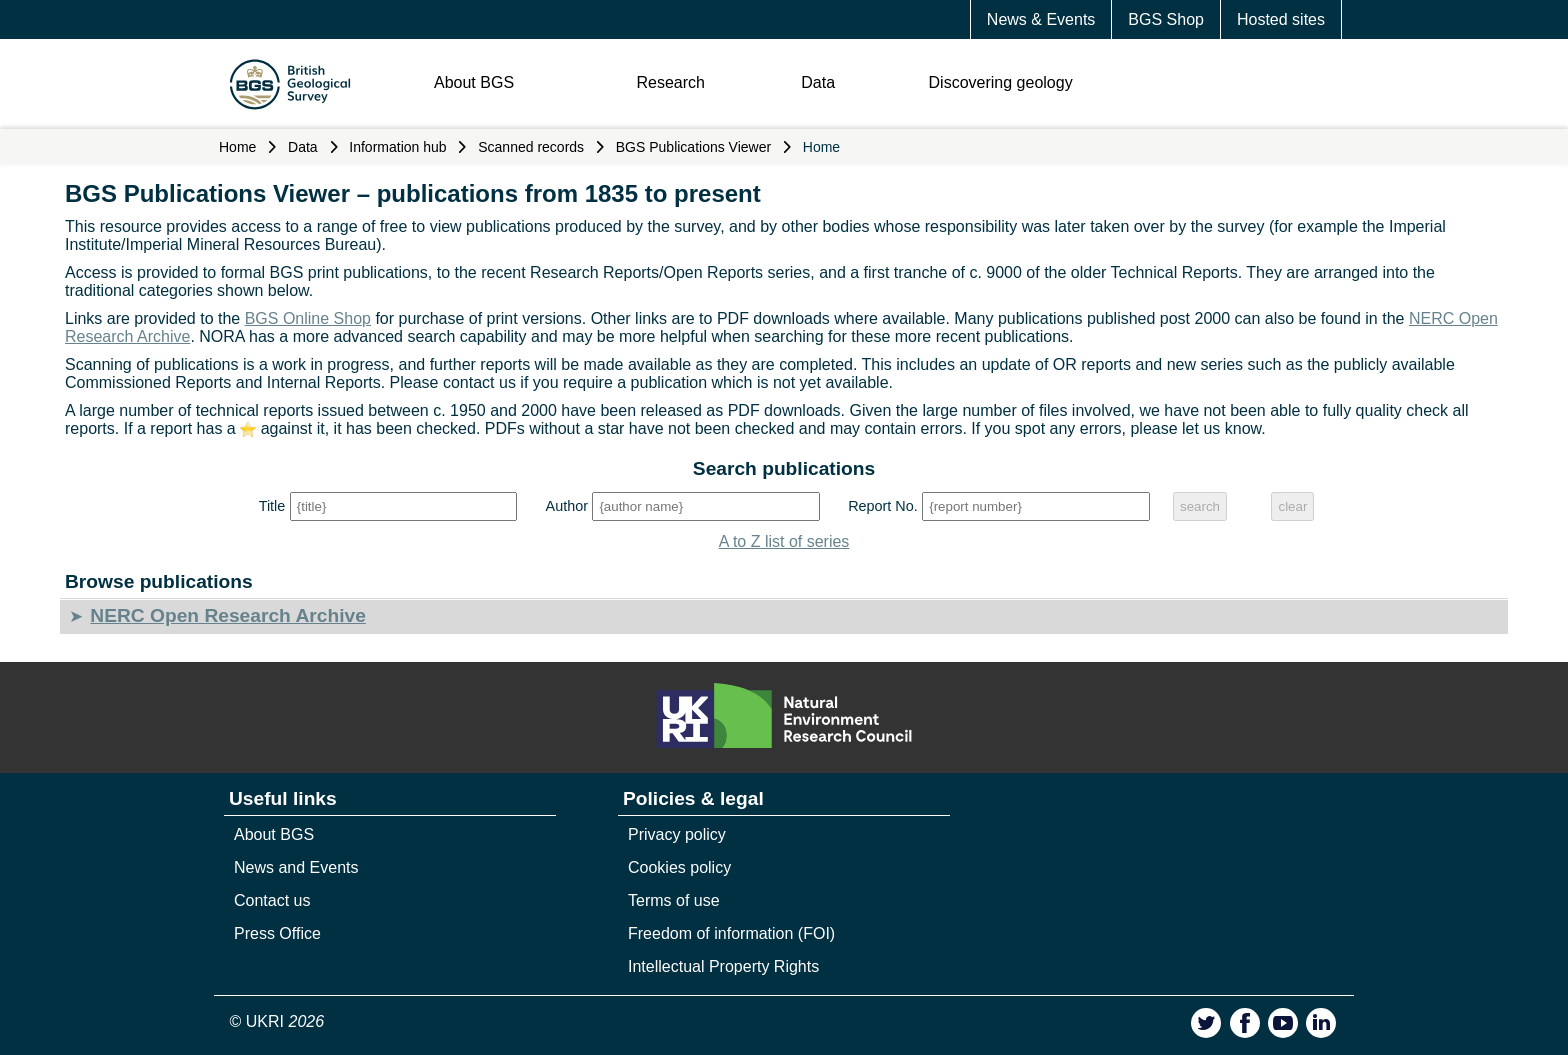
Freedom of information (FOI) (731, 933)
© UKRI (277, 1021)
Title (272, 506)
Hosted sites (1281, 19)
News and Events (296, 867)
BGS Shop (1166, 19)
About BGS (474, 82)
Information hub (397, 147)
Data (818, 82)
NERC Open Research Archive (227, 615)
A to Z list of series (784, 541)
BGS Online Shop (308, 318)
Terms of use (674, 900)
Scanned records (531, 147)
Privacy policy (677, 834)
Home (237, 147)
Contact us (272, 900)
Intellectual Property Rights (723, 966)
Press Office (277, 933)
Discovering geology (1001, 82)
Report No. (883, 506)
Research (670, 82)
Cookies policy (679, 867)
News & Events (1041, 19)
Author (567, 506)
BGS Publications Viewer (693, 147)
